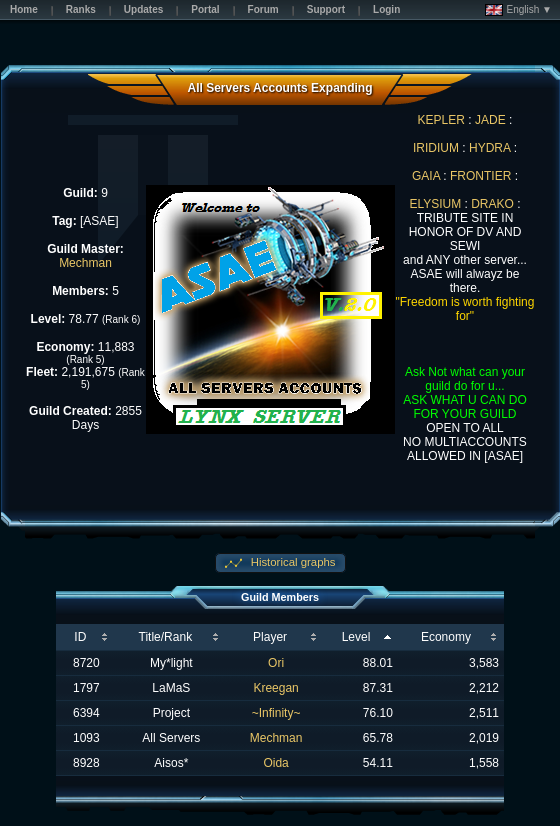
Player (270, 637)
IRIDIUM (436, 148)
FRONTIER (480, 176)
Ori (276, 663)
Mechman (85, 263)
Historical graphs (292, 562)
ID (80, 637)
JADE (490, 120)
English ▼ (518, 10)
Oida (275, 763)
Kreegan (275, 688)
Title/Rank (166, 637)
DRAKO (492, 204)
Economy (446, 637)
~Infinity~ (276, 713)
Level (356, 637)
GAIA (426, 176)
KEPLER (441, 120)
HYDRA (489, 148)
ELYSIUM (435, 204)
